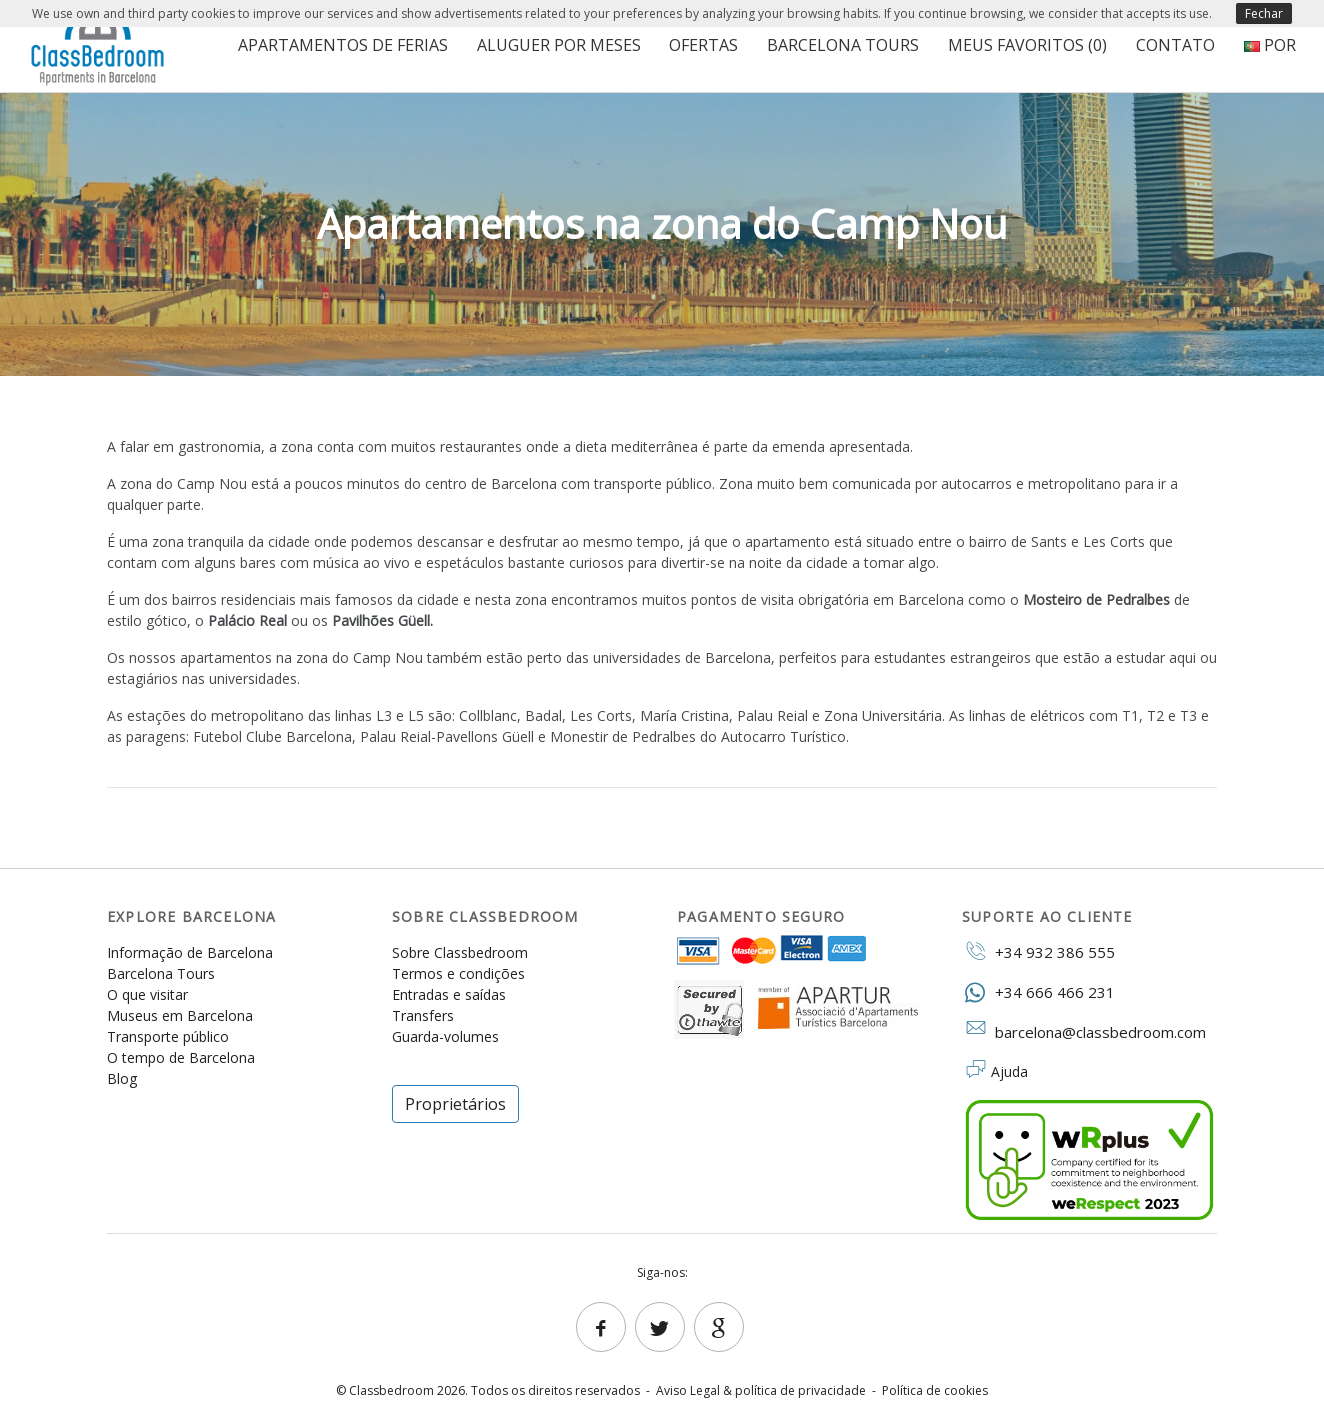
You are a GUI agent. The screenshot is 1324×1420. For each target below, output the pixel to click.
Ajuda (1009, 1071)
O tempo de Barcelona (181, 1057)
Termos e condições (458, 973)
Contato (1175, 45)
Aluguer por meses (559, 45)
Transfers (423, 1015)
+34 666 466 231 (1038, 991)
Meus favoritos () (1027, 45)
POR (1270, 45)
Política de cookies (935, 1390)
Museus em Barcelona (180, 1015)
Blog (122, 1078)
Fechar (1264, 13)
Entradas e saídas (449, 994)
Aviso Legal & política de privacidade (761, 1390)
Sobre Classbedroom (460, 952)
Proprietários (455, 1104)
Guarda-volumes (445, 1036)
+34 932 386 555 (1038, 951)
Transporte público (168, 1036)
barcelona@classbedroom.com (1084, 1031)
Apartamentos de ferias (343, 45)
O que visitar (147, 994)
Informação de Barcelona (190, 952)
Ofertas (703, 45)
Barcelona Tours (843, 45)
